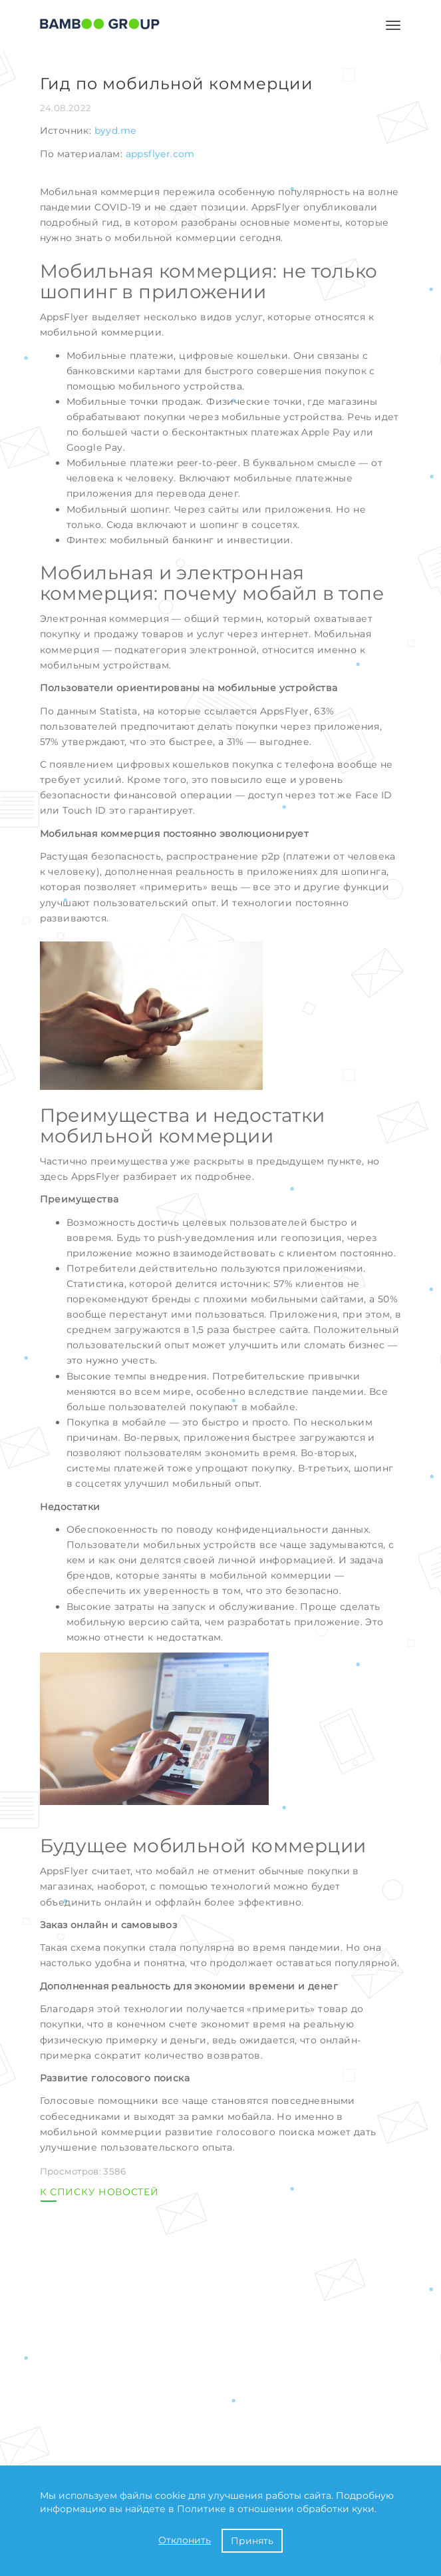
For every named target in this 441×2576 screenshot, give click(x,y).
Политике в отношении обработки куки (275, 2509)
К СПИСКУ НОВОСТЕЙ (99, 2192)
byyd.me (115, 130)
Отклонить (184, 2540)
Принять (252, 2541)
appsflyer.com (160, 154)
